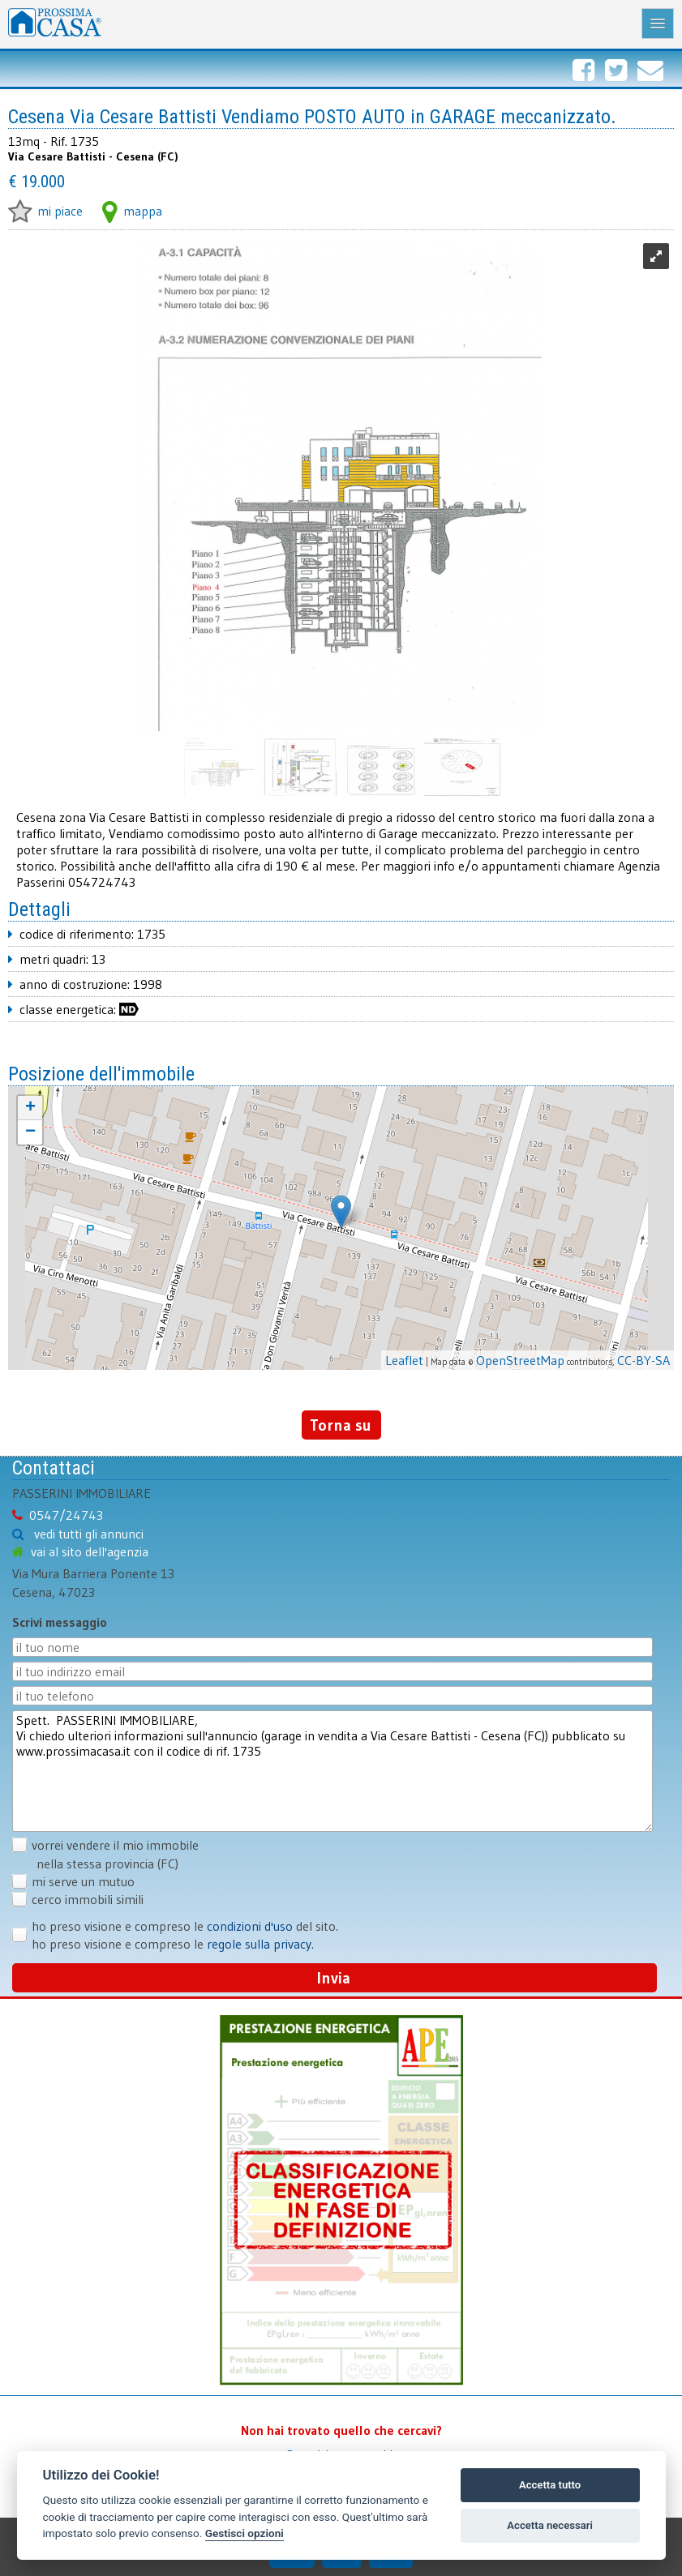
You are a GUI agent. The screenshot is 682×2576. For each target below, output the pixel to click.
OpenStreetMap (520, 1360)
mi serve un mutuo (83, 1881)
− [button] (30, 1132)
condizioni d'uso (250, 1926)
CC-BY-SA (643, 1360)
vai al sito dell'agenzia (89, 1551)
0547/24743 (66, 1515)
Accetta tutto (550, 2485)
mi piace (45, 211)
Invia (333, 1978)
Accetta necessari (550, 2525)
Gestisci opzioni (244, 2533)
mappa (132, 211)
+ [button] (30, 1108)
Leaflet (404, 1360)
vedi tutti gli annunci (89, 1533)
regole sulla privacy (259, 1944)
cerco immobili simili (88, 1899)
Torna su (340, 1425)
